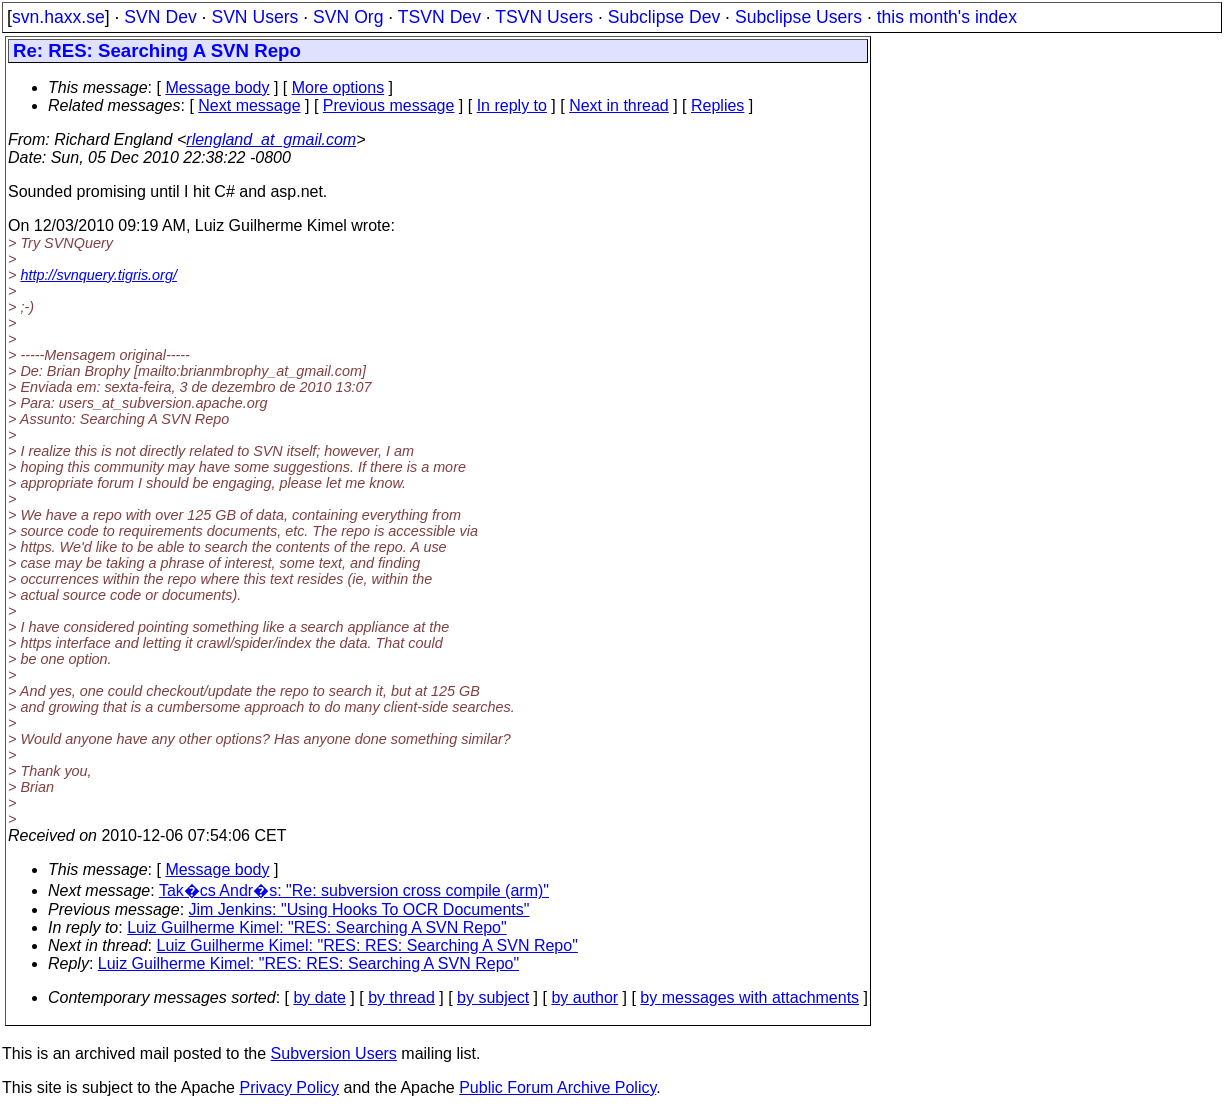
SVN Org (348, 17)
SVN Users (254, 17)
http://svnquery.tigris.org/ (98, 275)
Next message (249, 105)
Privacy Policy (289, 1087)
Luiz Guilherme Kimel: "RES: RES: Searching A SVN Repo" (367, 945)
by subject (493, 997)
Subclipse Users (798, 17)
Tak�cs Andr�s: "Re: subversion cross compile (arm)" (354, 890)
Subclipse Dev (664, 17)
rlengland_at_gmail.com (271, 139)
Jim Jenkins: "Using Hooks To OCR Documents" (359, 909)
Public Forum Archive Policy (557, 1087)
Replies (717, 105)
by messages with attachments (749, 997)
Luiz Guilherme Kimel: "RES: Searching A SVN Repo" (317, 927)
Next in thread (619, 105)
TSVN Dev (439, 17)
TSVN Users (544, 17)
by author (584, 997)
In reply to (512, 105)
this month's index (947, 17)
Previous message (389, 105)
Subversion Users (334, 1053)
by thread (401, 997)
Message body (217, 87)
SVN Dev (160, 17)
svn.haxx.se (58, 17)
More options (338, 87)
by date (319, 997)
